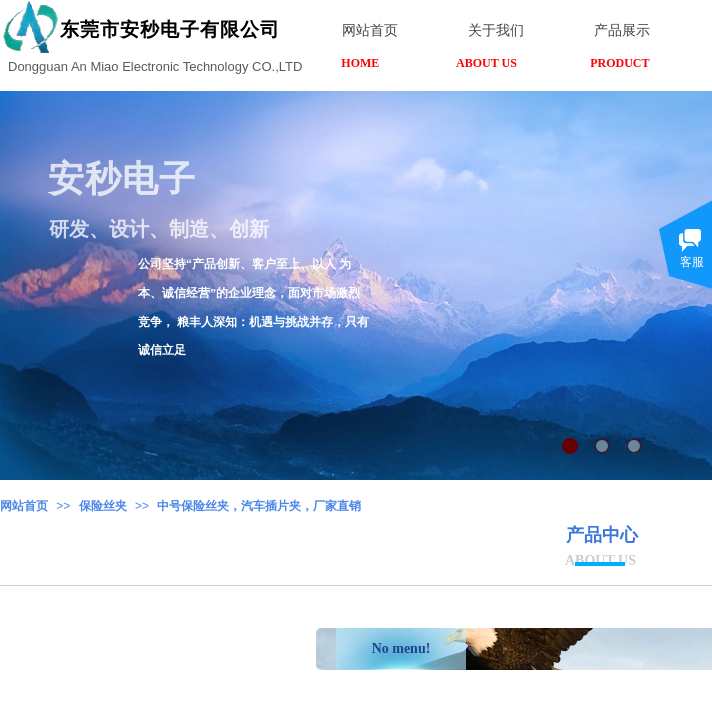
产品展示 (622, 30)
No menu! (401, 648)
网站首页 (24, 506)
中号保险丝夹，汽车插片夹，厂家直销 (259, 506)
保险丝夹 (103, 506)
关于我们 (496, 30)
